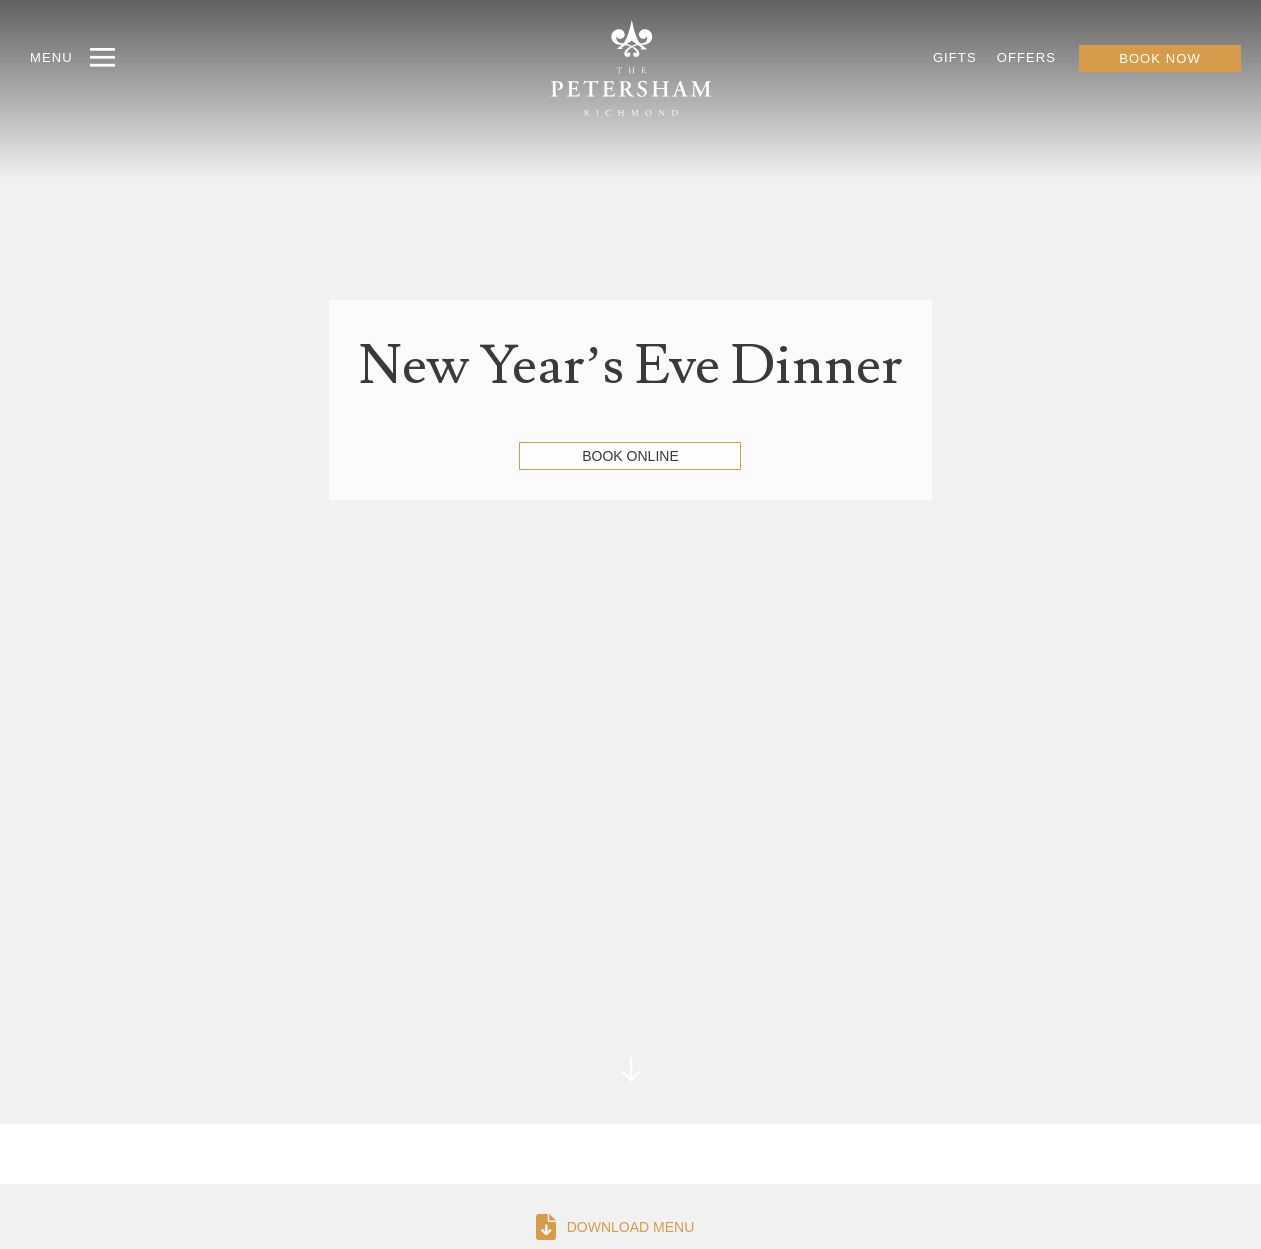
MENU (51, 57)
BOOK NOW (1160, 58)
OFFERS (1026, 57)
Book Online (630, 456)
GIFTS (955, 57)
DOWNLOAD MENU (631, 1227)
